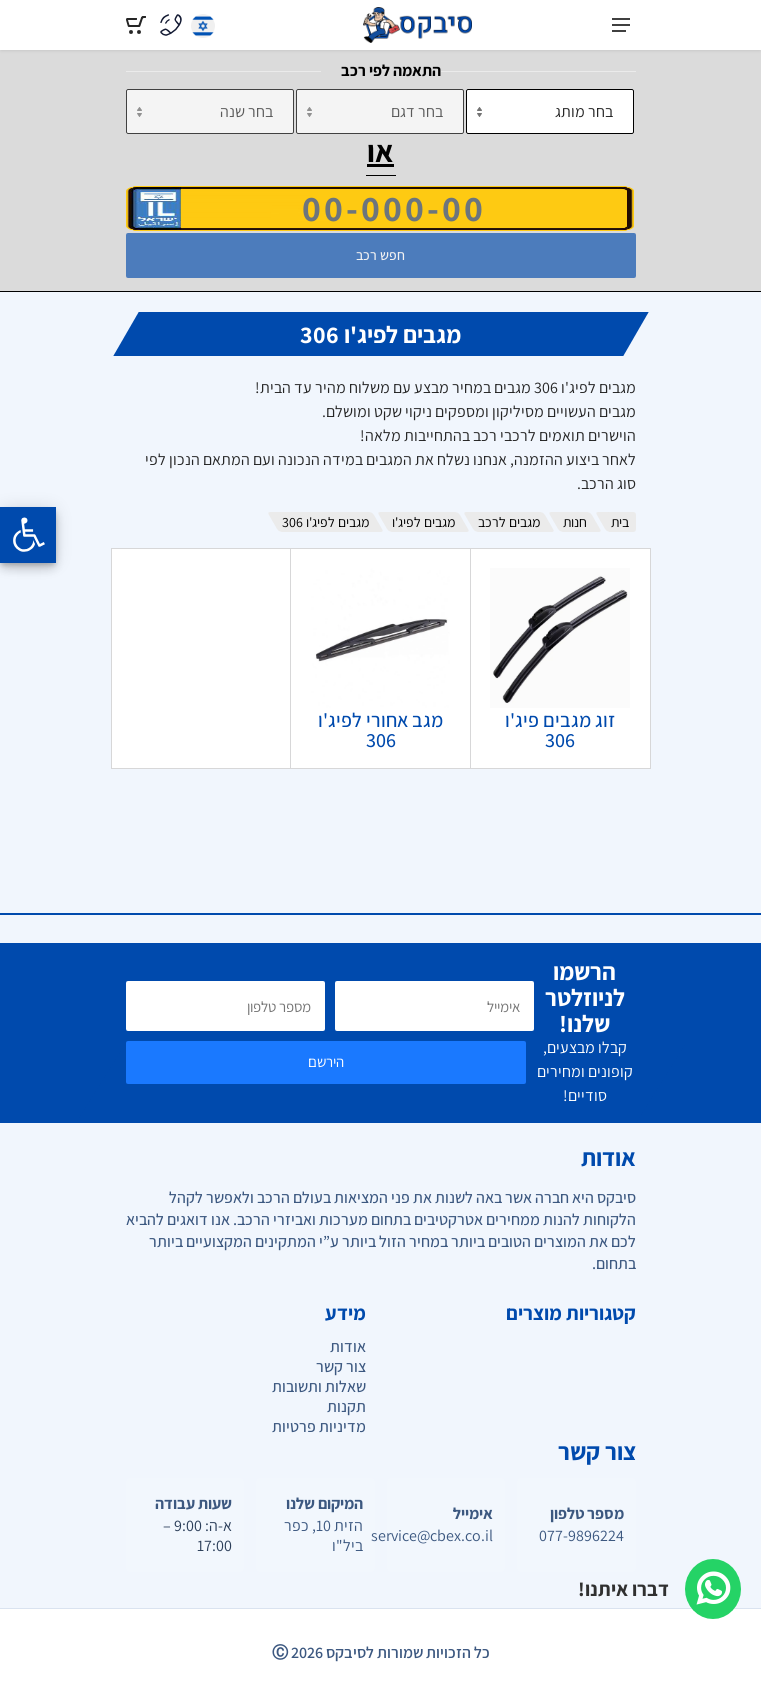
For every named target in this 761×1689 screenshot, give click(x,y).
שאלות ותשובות (319, 1386)
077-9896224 (581, 1536)
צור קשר (341, 1366)
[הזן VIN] (380, 208)
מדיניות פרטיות (319, 1426)
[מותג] (550, 111)
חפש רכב (380, 255)
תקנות (346, 1406)
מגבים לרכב (509, 522)
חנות (575, 522)
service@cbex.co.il (446, 1536)
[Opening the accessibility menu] (28, 535)
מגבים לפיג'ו (423, 522)
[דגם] (380, 111)
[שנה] (210, 111)
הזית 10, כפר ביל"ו (323, 1536)
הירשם (326, 1061)
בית (620, 522)
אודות (348, 1346)
